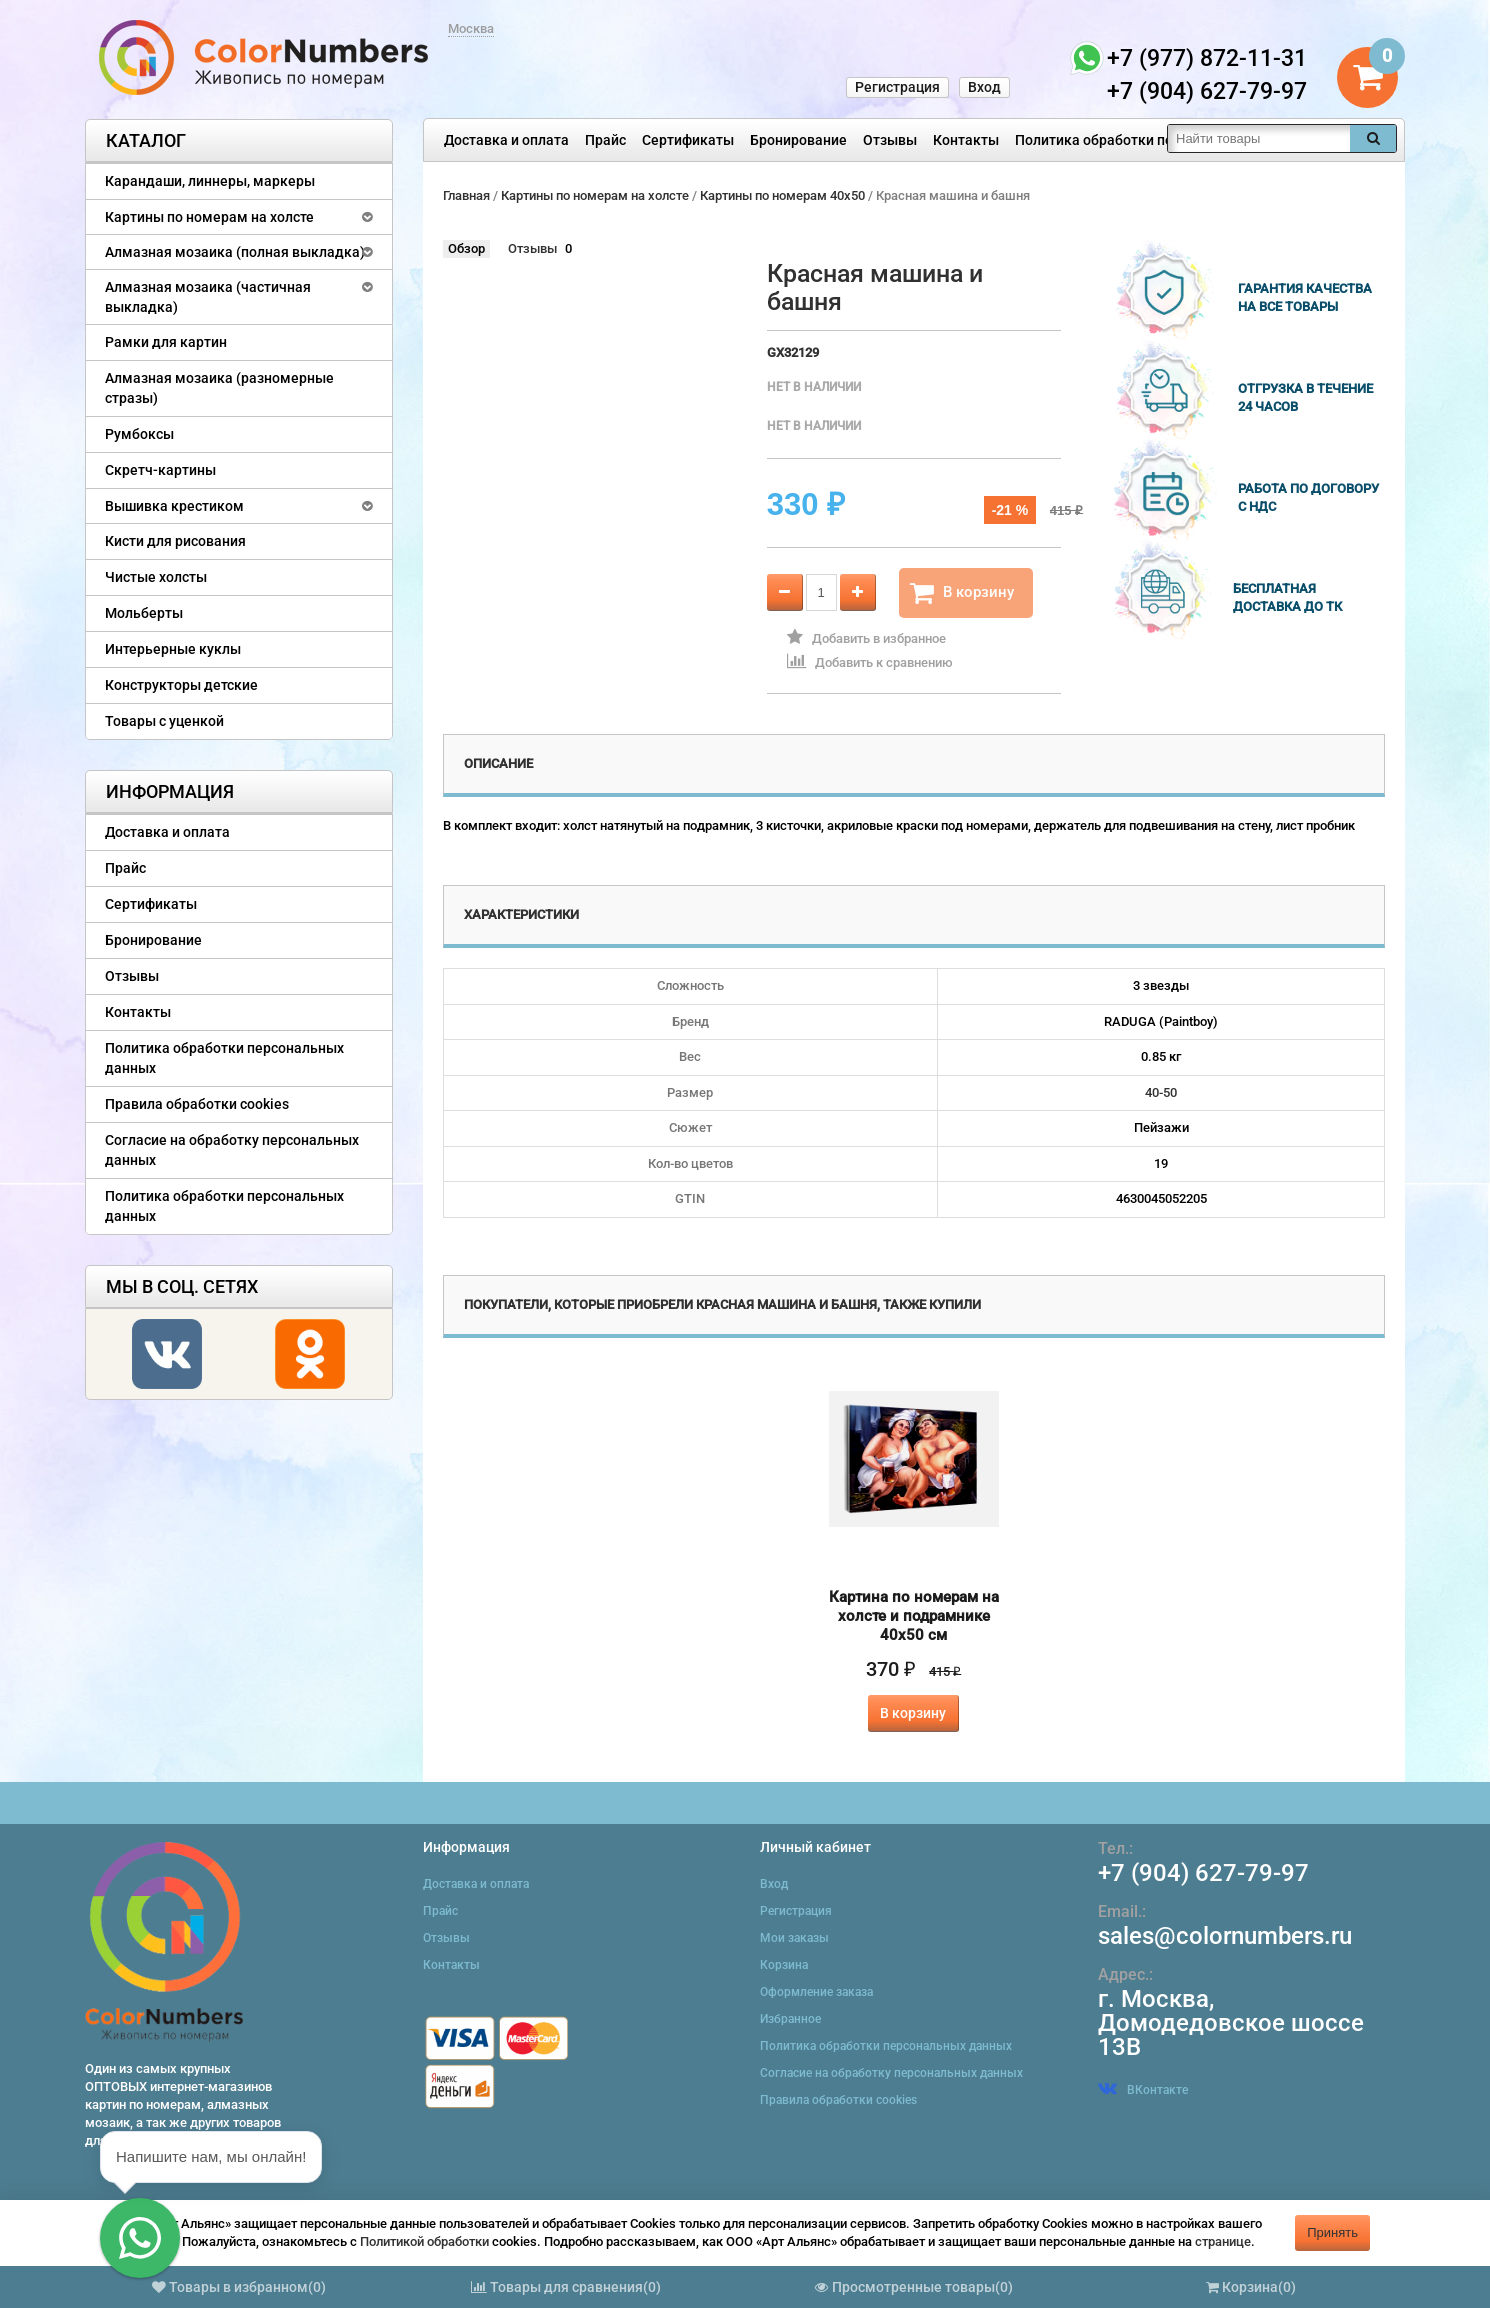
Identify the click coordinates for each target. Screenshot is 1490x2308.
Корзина (784, 1965)
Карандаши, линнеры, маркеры (210, 181)
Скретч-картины (160, 470)
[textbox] (1259, 138)
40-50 (1161, 1092)
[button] (140, 2238)
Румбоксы (139, 434)
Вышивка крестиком (174, 506)
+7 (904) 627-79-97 (1203, 1873)
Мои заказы (794, 1938)
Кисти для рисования (175, 541)
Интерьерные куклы (173, 649)
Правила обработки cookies (197, 1104)
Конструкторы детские (181, 685)
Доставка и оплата (506, 140)
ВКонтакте (1143, 2090)
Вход (984, 87)
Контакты (966, 140)
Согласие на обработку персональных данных (232, 1150)
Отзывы (890, 140)
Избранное (790, 2019)
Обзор (466, 248)
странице (1223, 2241)
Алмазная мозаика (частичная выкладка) (208, 297)
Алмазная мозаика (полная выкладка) (235, 252)
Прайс (605, 140)
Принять (1332, 2232)
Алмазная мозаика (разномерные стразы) (219, 388)
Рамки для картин (166, 342)
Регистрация (897, 87)
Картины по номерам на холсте (209, 217)
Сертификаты (688, 140)
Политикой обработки (424, 2241)
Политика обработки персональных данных (1161, 140)
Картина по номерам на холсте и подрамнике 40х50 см (914, 1616)
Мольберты (144, 613)
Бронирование (798, 140)
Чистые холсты (156, 577)
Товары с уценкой (164, 721)
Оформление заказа (816, 1992)
